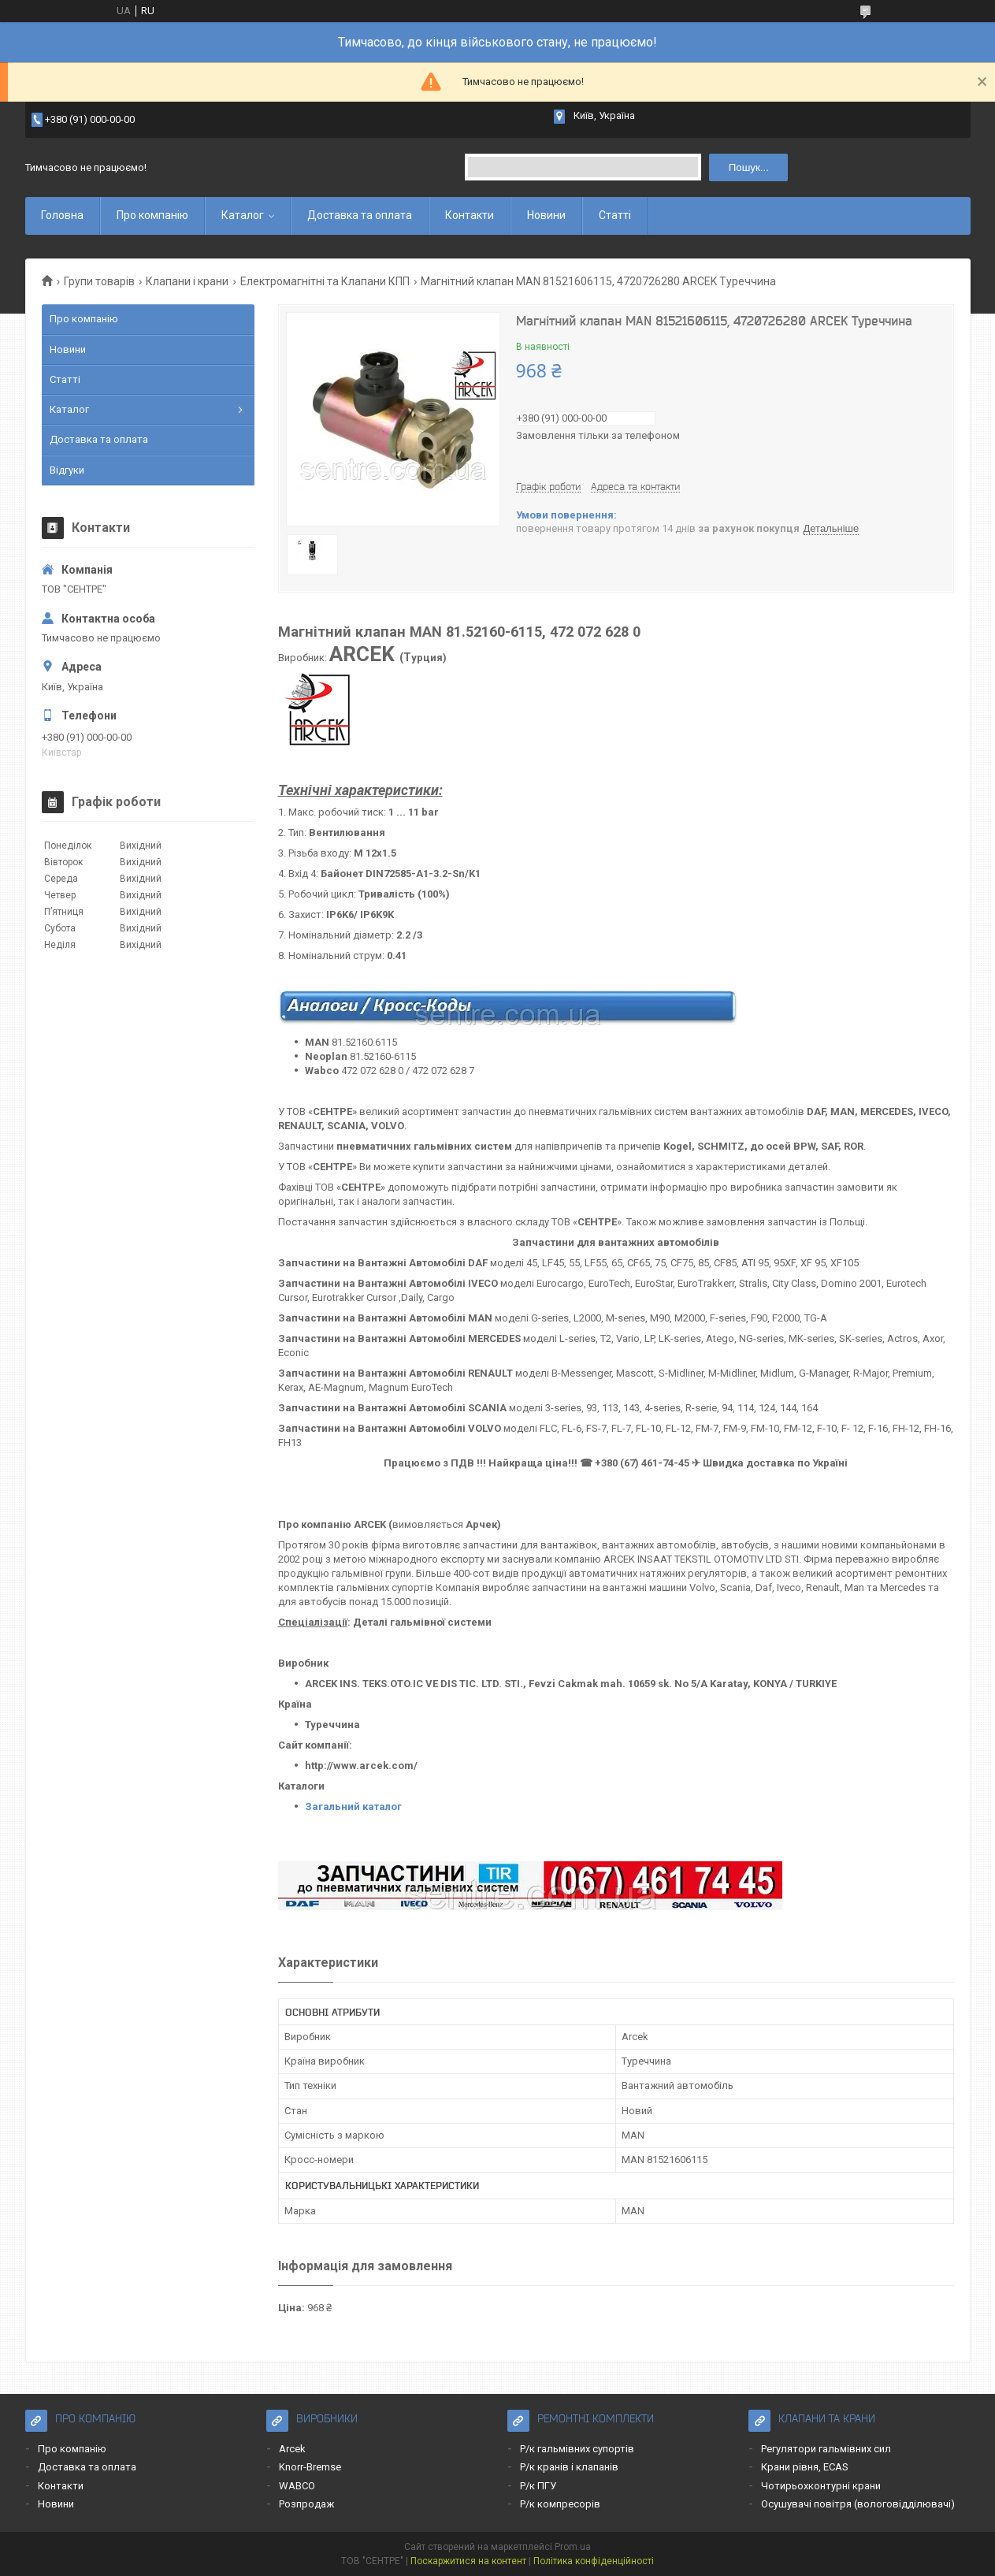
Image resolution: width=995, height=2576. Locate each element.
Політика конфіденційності (593, 2561)
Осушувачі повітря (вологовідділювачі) (858, 2504)
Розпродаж (306, 2504)
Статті (615, 215)
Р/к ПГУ (538, 2486)
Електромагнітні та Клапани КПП (325, 281)
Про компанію (152, 215)
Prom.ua (573, 2546)
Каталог (242, 215)
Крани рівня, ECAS (804, 2467)
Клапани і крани (187, 281)
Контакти (469, 215)
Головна (62, 215)
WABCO (297, 2486)
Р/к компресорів (560, 2504)
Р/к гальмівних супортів (577, 2449)
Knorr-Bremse (310, 2467)
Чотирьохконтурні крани (821, 2486)
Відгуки (67, 470)
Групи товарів (99, 281)
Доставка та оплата (359, 215)
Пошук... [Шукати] (749, 167)
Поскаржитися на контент (468, 2561)
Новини (546, 215)
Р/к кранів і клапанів (569, 2467)
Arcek (292, 2449)
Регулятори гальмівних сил (826, 2449)
